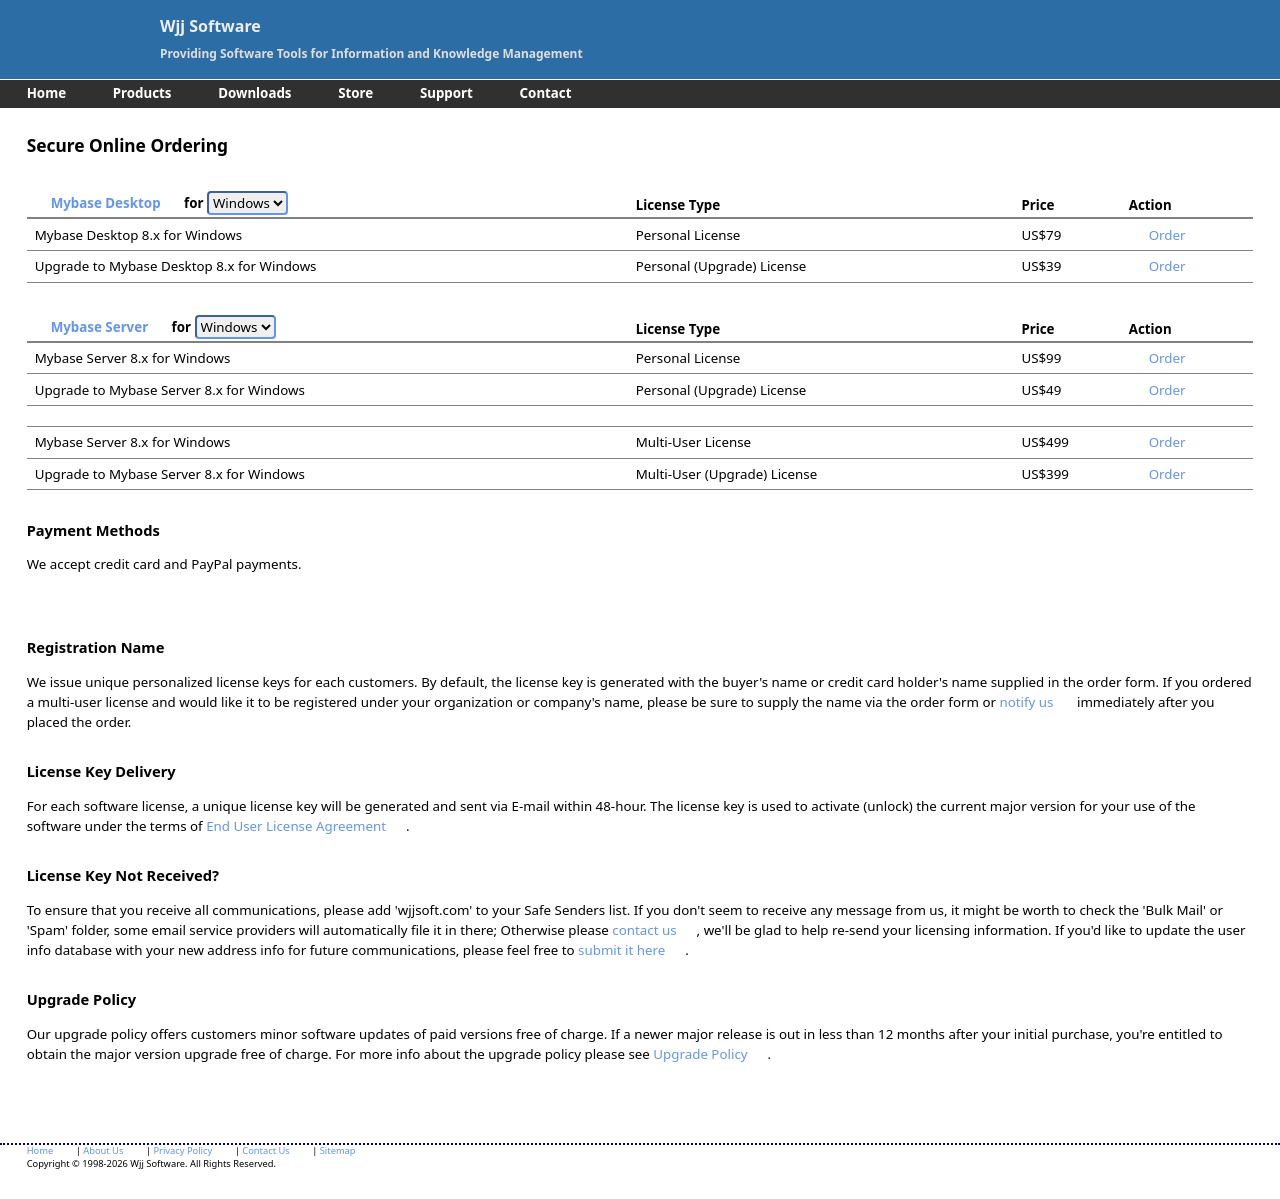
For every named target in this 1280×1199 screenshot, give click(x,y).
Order (1167, 235)
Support (446, 93)
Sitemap (338, 1150)
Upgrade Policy (700, 1054)
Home (46, 93)
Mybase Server (99, 327)
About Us (103, 1150)
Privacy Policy (182, 1150)
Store (355, 93)
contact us (644, 930)
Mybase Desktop (106, 203)
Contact (546, 93)
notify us (1026, 702)
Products (142, 93)
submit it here (621, 950)
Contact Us (265, 1150)
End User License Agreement (296, 826)
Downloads (254, 93)
